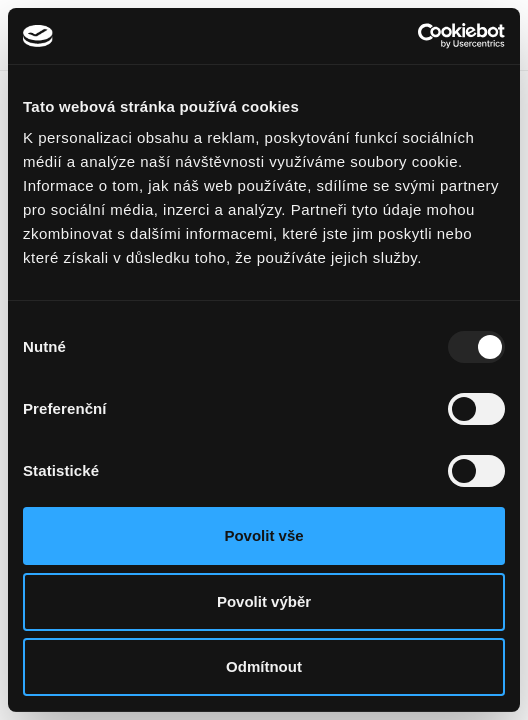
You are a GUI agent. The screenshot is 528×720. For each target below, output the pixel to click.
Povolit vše (263, 535)
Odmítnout (264, 666)
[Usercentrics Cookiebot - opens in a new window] (417, 36)
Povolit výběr (264, 601)
